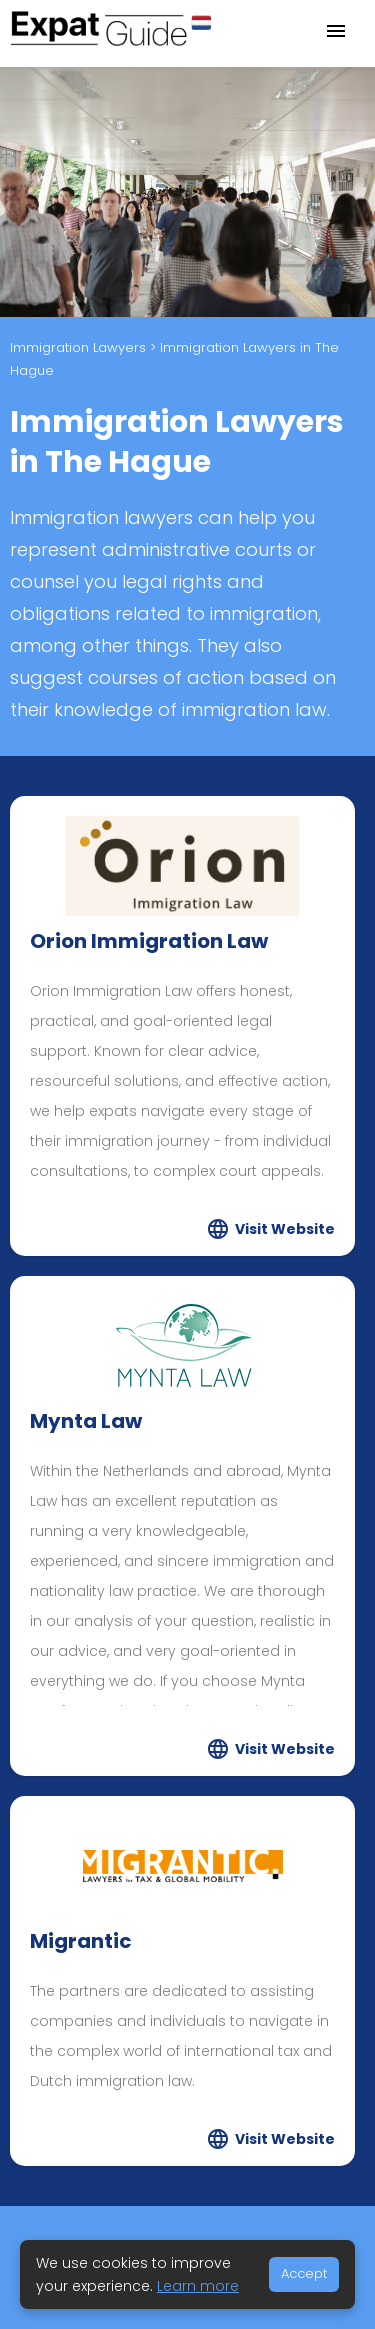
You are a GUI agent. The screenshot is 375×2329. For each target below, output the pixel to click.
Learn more (198, 2286)
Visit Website (285, 1229)
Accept (304, 2273)
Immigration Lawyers (78, 347)
